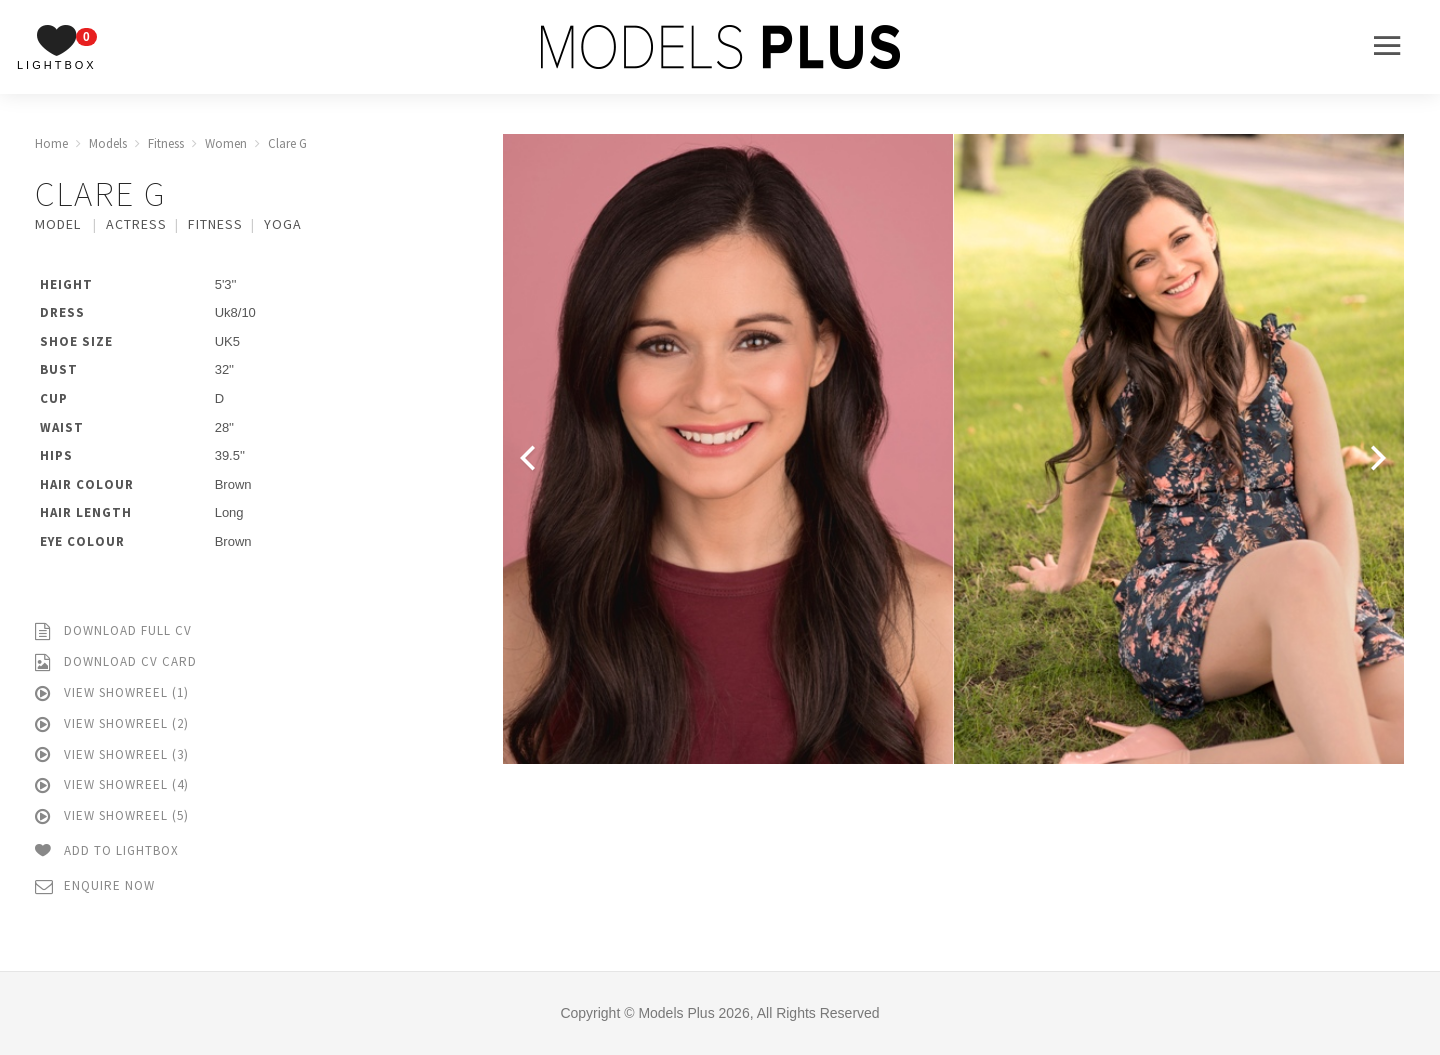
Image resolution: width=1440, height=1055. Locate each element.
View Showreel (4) (112, 785)
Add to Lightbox (107, 851)
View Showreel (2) (112, 724)
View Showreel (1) (112, 693)
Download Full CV (113, 631)
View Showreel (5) (112, 816)
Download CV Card (116, 662)
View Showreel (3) (112, 755)
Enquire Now (95, 886)
